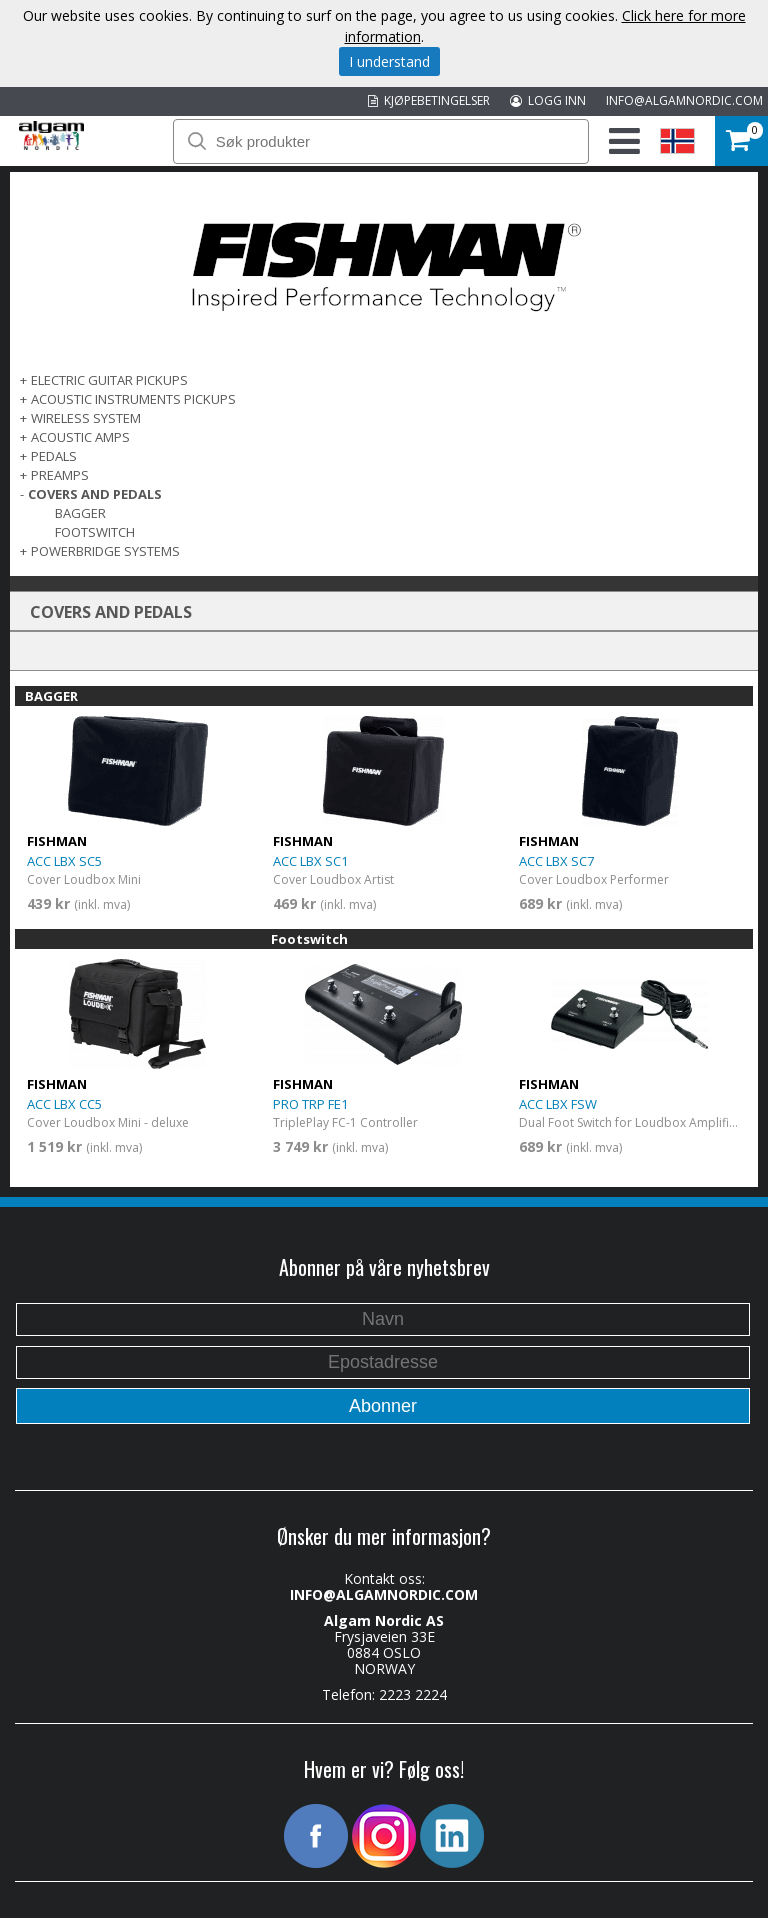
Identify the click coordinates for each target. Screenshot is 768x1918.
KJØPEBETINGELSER (429, 100)
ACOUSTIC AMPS (80, 437)
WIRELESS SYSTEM (86, 418)
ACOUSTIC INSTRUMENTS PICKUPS (133, 399)
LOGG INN (548, 100)
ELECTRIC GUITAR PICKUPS (109, 380)
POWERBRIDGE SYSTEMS (105, 551)
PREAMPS (60, 475)
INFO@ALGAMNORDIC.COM (684, 100)
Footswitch (95, 532)
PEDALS (54, 456)
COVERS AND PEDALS (95, 494)
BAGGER (80, 513)
